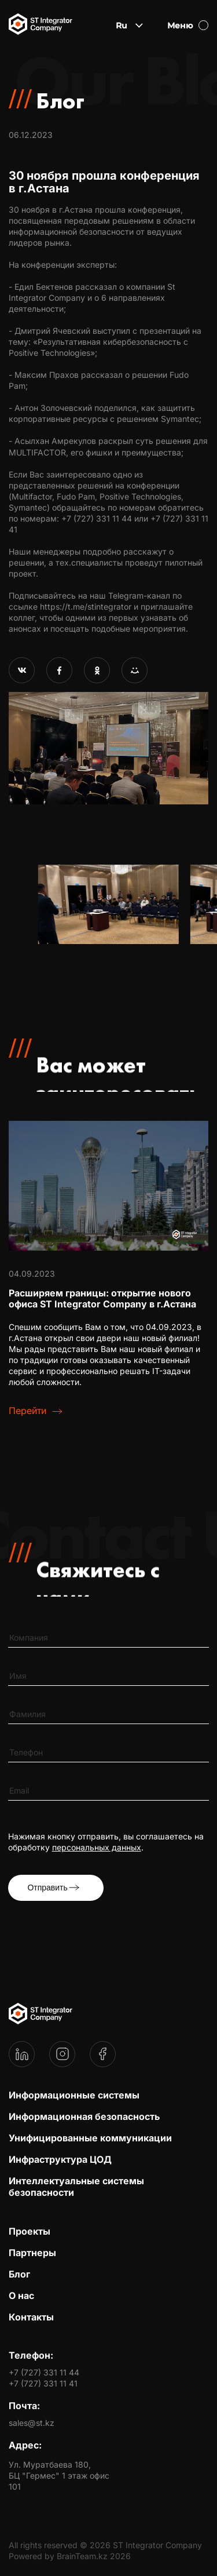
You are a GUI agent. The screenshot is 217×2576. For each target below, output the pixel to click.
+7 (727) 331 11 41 (43, 2383)
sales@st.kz (31, 2423)
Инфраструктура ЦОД (60, 2159)
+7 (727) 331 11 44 (44, 2372)
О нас (21, 2295)
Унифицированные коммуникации (90, 2138)
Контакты (31, 2317)
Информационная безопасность (84, 2116)
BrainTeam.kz (82, 2556)
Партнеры (32, 2252)
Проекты (29, 2231)
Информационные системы (74, 2095)
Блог (19, 2274)
